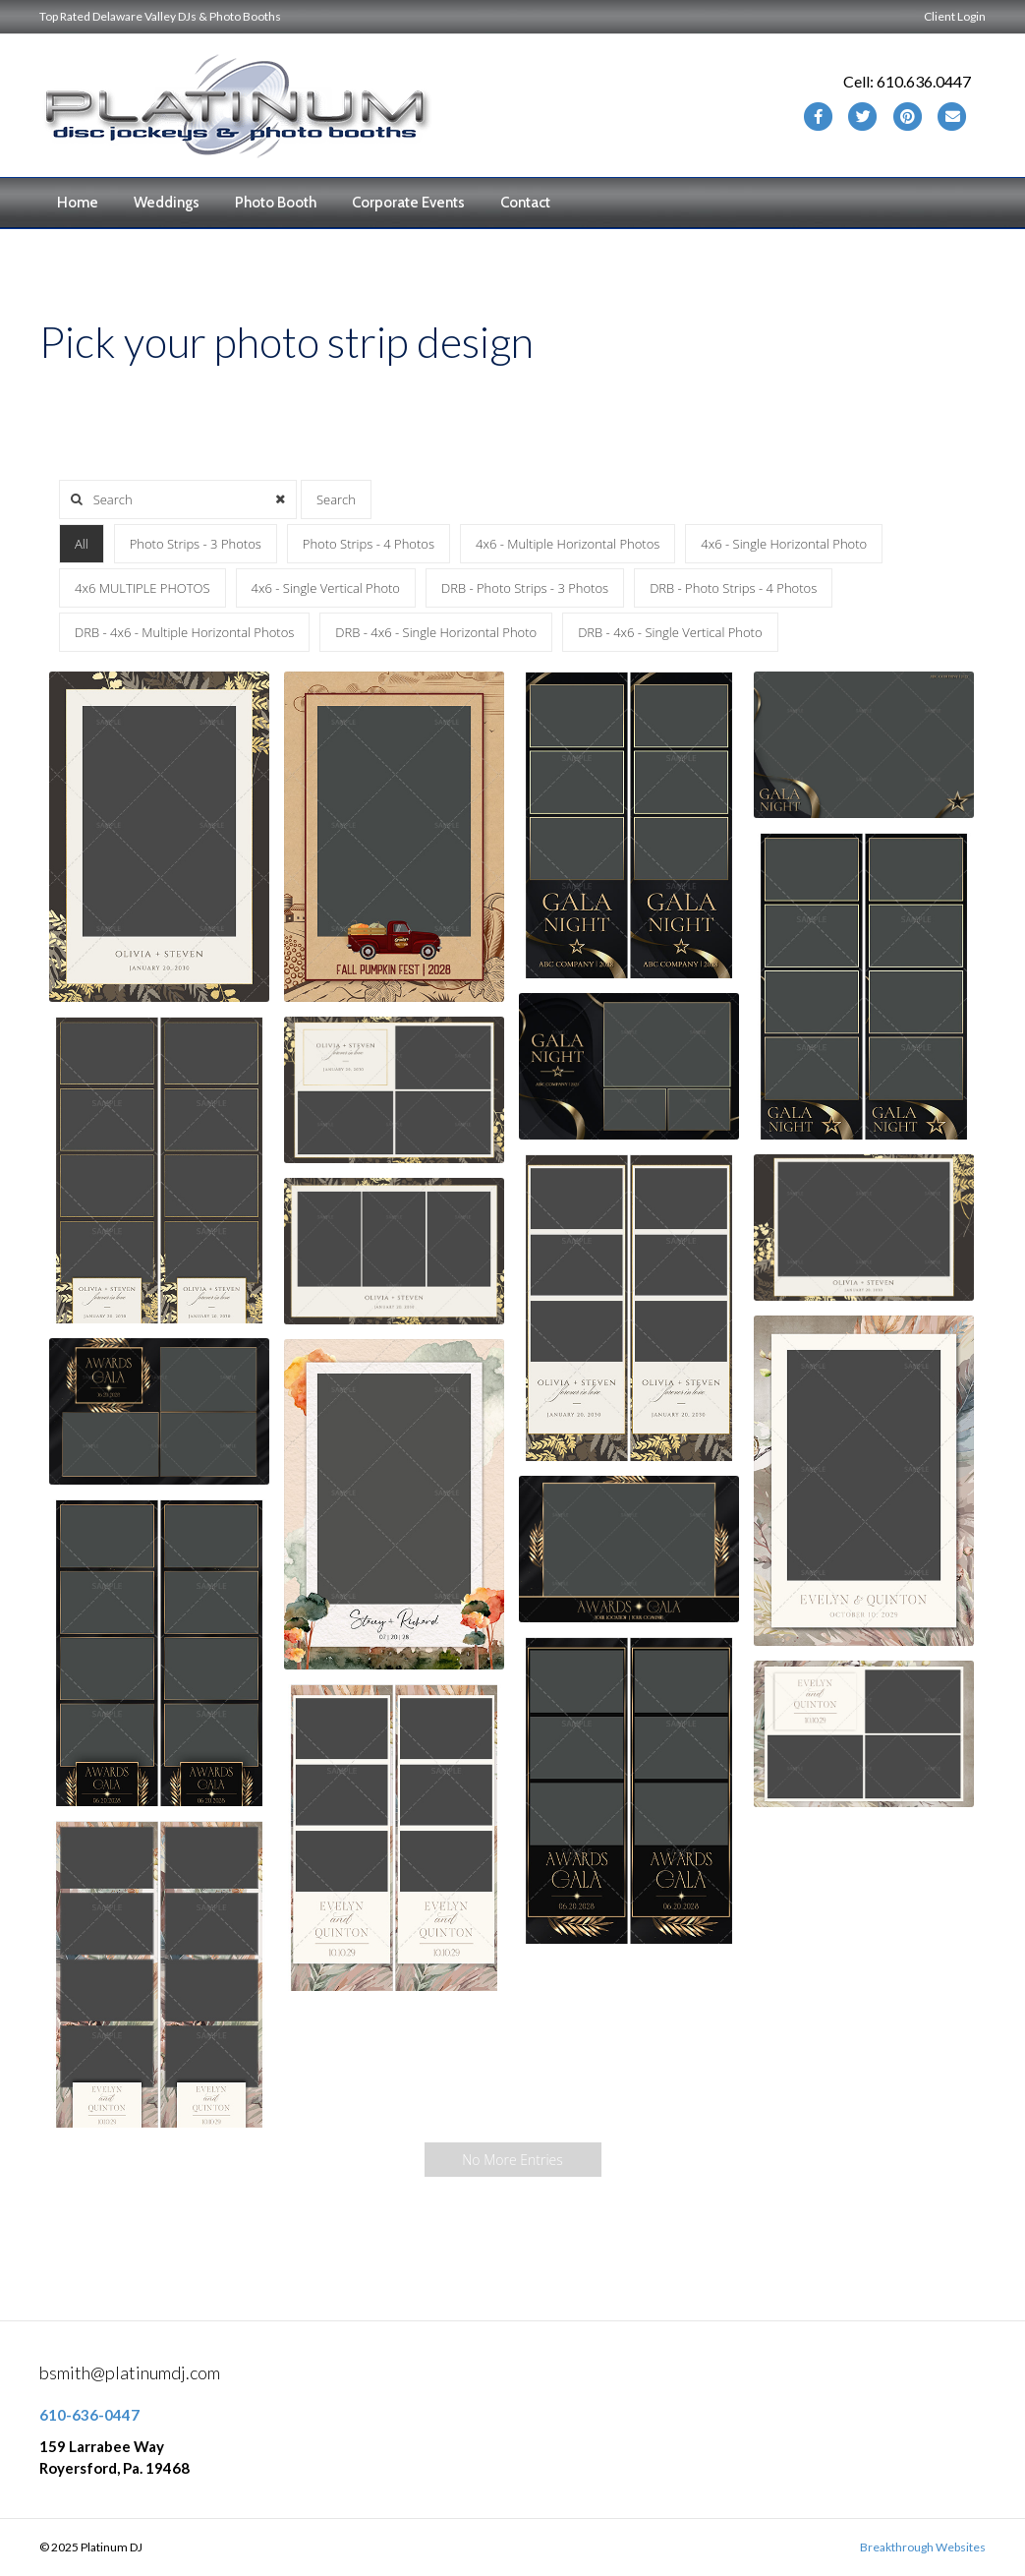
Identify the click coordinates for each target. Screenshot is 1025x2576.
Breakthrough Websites (923, 2547)
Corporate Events (408, 202)
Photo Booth (275, 202)
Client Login (955, 16)
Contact (525, 202)
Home (77, 202)
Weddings (166, 202)
